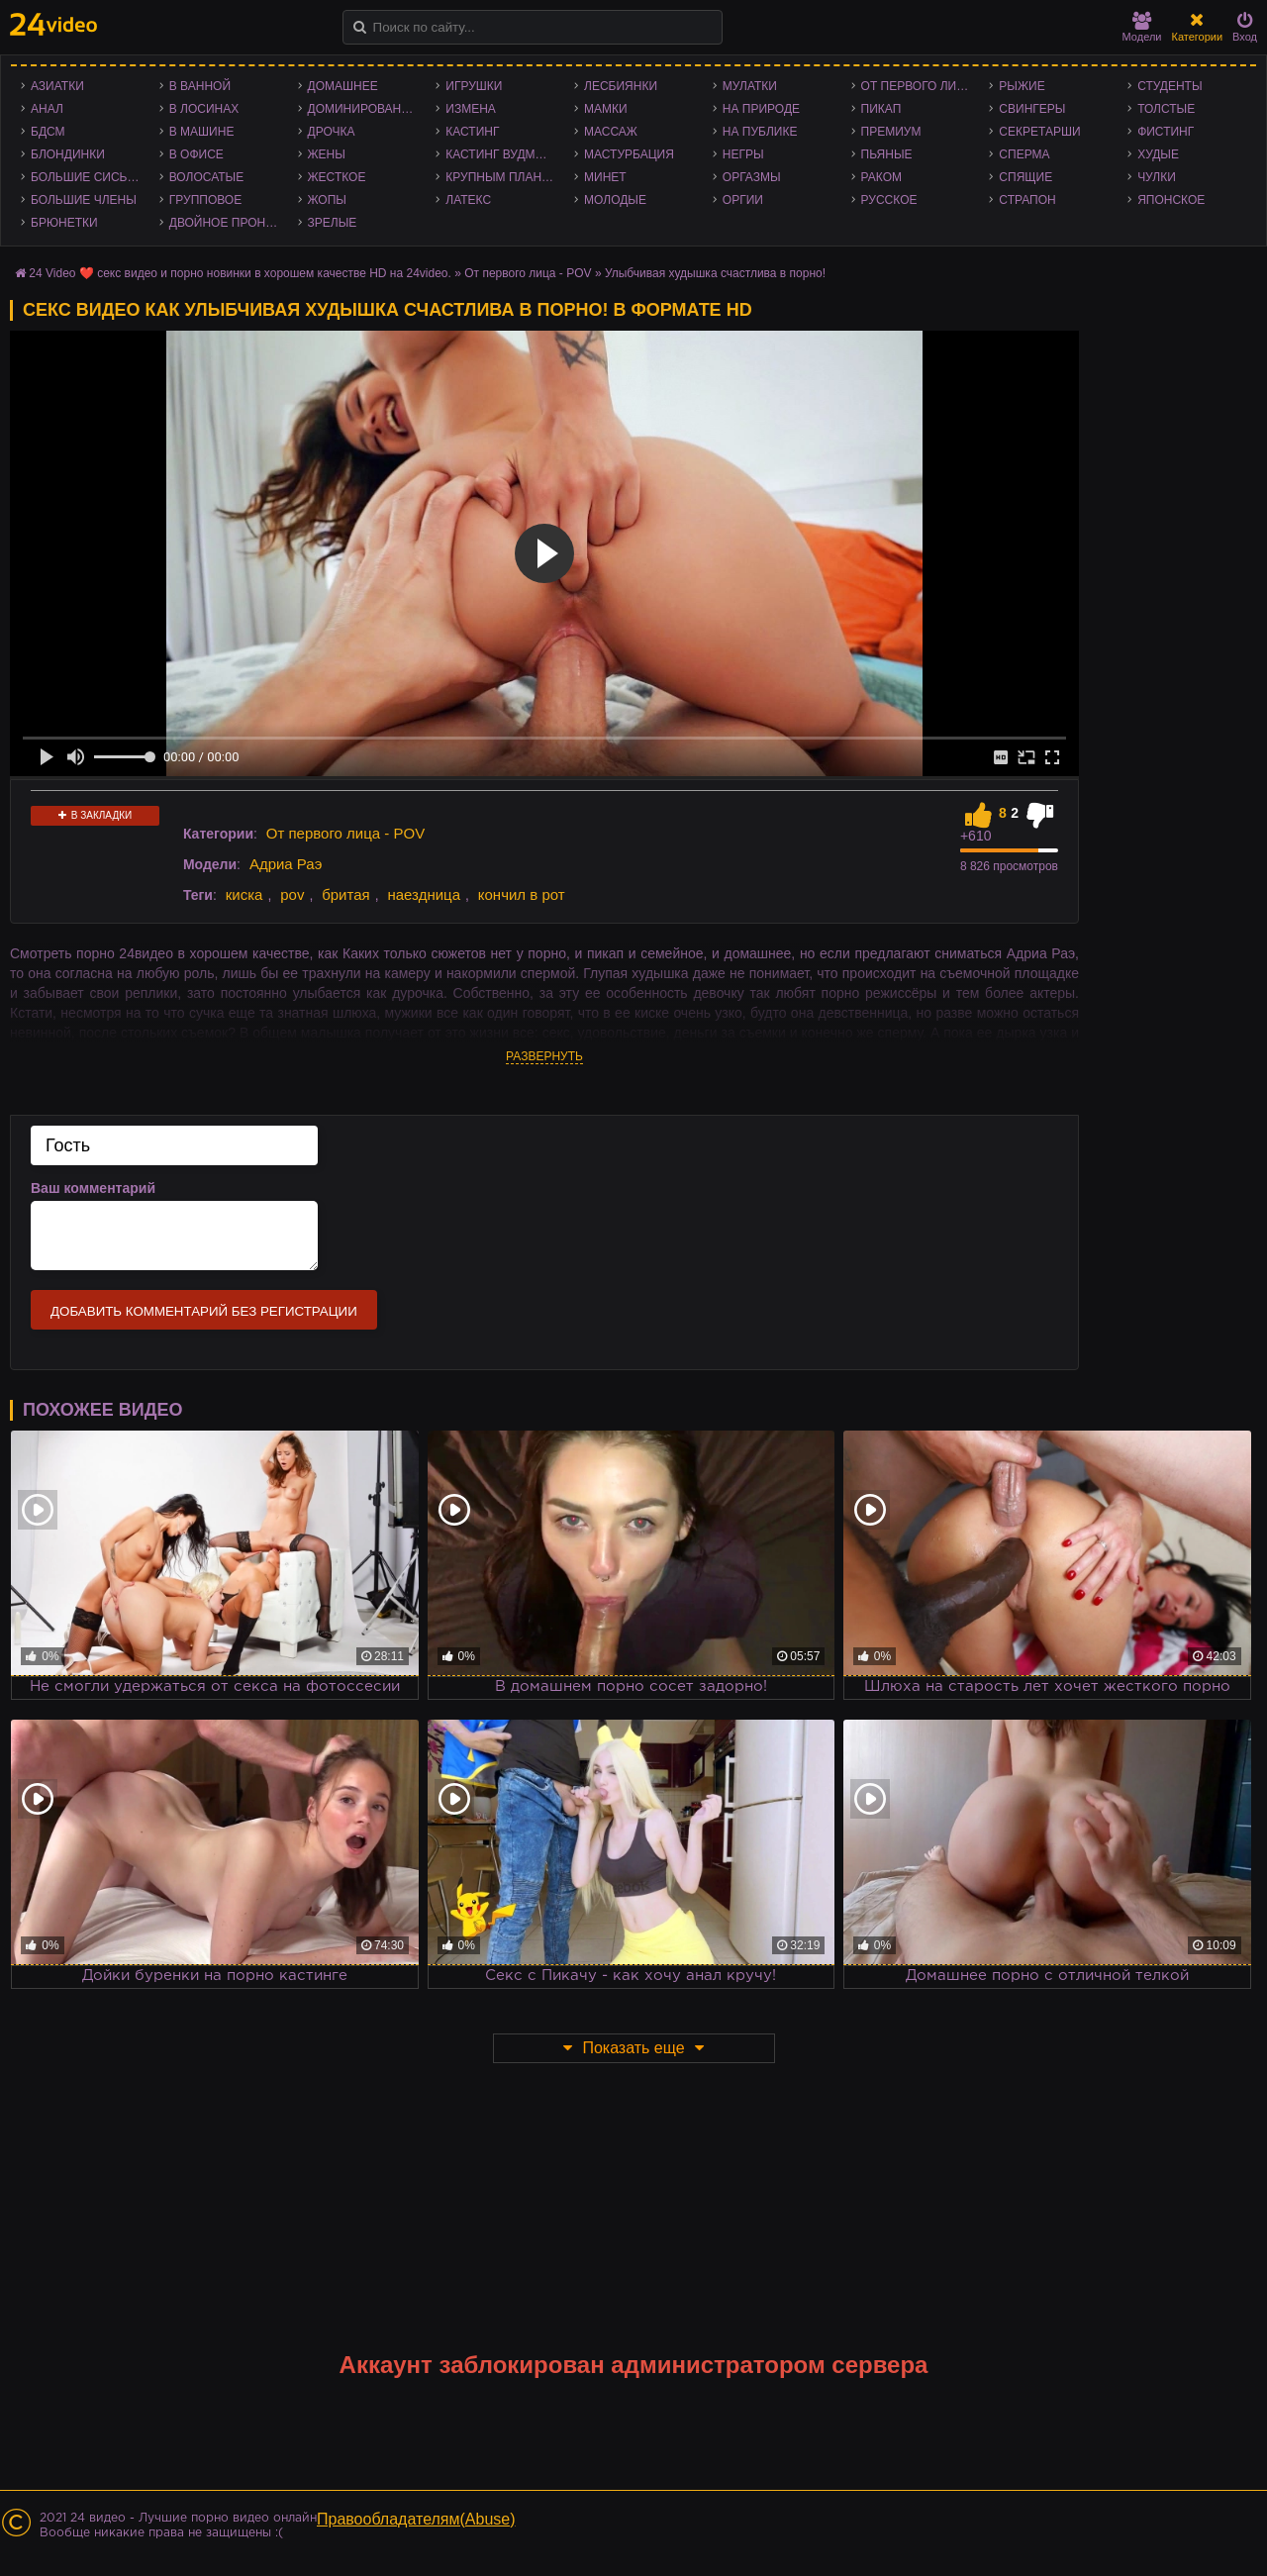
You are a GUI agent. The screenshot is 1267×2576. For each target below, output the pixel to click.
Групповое (205, 200)
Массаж (610, 132)
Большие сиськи (87, 177)
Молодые (615, 200)
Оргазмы (752, 177)
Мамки (606, 109)
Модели (1142, 27)
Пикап (881, 109)
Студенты (1169, 86)
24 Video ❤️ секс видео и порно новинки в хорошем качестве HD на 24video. (240, 273)
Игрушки (473, 86)
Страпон (1027, 200)
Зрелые (332, 223)
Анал (47, 109)
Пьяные (887, 154)
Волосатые (206, 177)
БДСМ (48, 132)
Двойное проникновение (228, 223)
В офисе (196, 154)
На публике (760, 132)
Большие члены (84, 200)
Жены (326, 154)
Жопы (327, 200)
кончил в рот (521, 894)
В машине (202, 132)
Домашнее (343, 86)
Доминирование (363, 109)
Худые (1158, 154)
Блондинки (68, 154)
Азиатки (57, 86)
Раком (881, 177)
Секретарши (1039, 132)
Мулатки (750, 86)
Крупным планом (502, 177)
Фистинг (1165, 132)
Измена (470, 109)
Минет (605, 177)
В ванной (200, 86)
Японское (1171, 200)
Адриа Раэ (286, 863)
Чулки (1156, 177)
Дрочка (331, 132)
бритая (345, 894)
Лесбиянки (620, 86)
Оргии (743, 200)
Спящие (1025, 177)
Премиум (891, 132)
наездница (423, 894)
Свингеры (1032, 109)
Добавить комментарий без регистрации (203, 1311)
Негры (743, 154)
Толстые (1166, 109)
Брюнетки (64, 223)
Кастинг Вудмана (502, 154)
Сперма (1024, 154)
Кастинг (472, 132)
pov (292, 894)
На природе (761, 109)
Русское (889, 200)
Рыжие (1021, 86)
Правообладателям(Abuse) (416, 2519)
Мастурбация (629, 154)
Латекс (468, 200)
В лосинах (204, 109)
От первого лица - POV (920, 86)
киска (244, 894)
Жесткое (337, 177)
